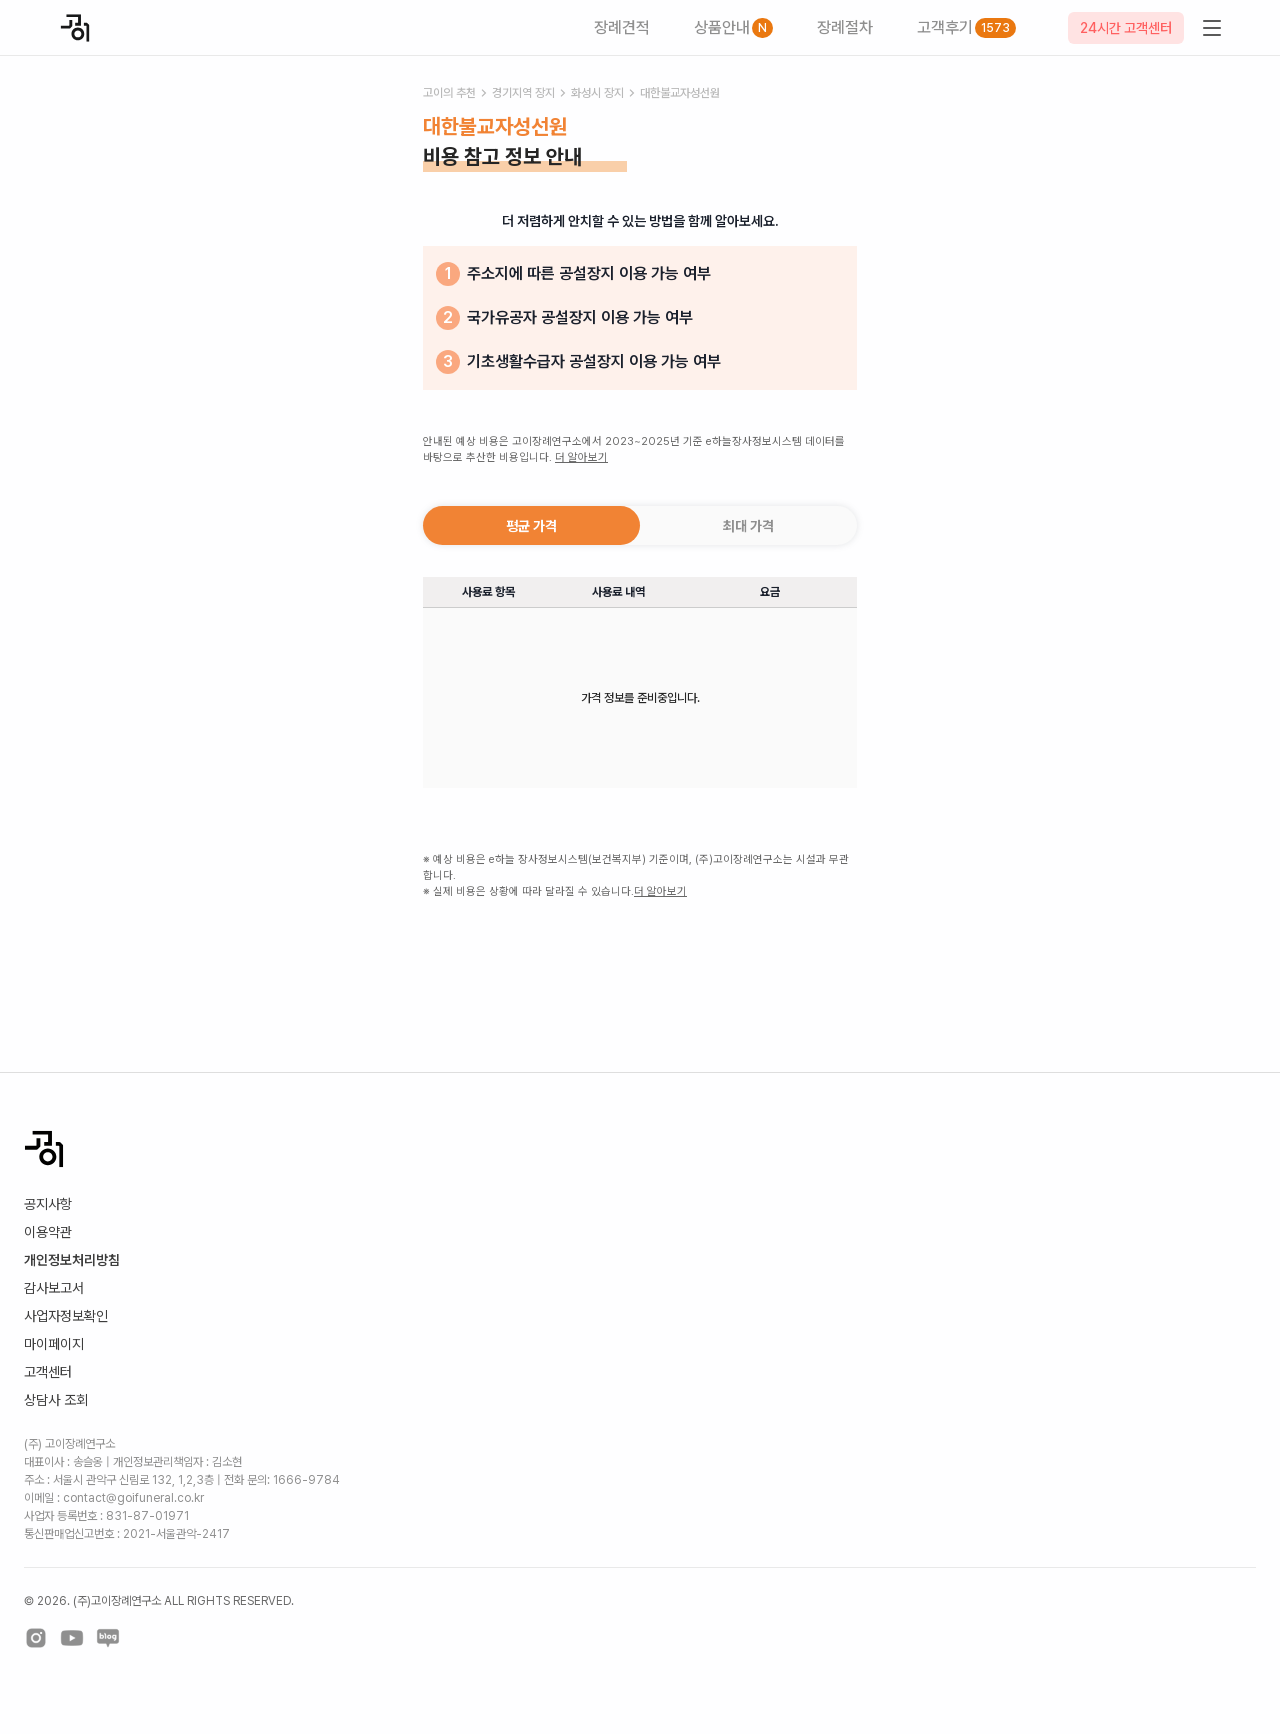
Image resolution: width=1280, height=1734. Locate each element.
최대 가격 (748, 526)
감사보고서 (54, 1288)
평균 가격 (531, 526)
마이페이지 (54, 1344)
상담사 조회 (56, 1400)
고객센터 (48, 1372)
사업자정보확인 (66, 1316)
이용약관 (48, 1232)
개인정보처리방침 (72, 1260)
